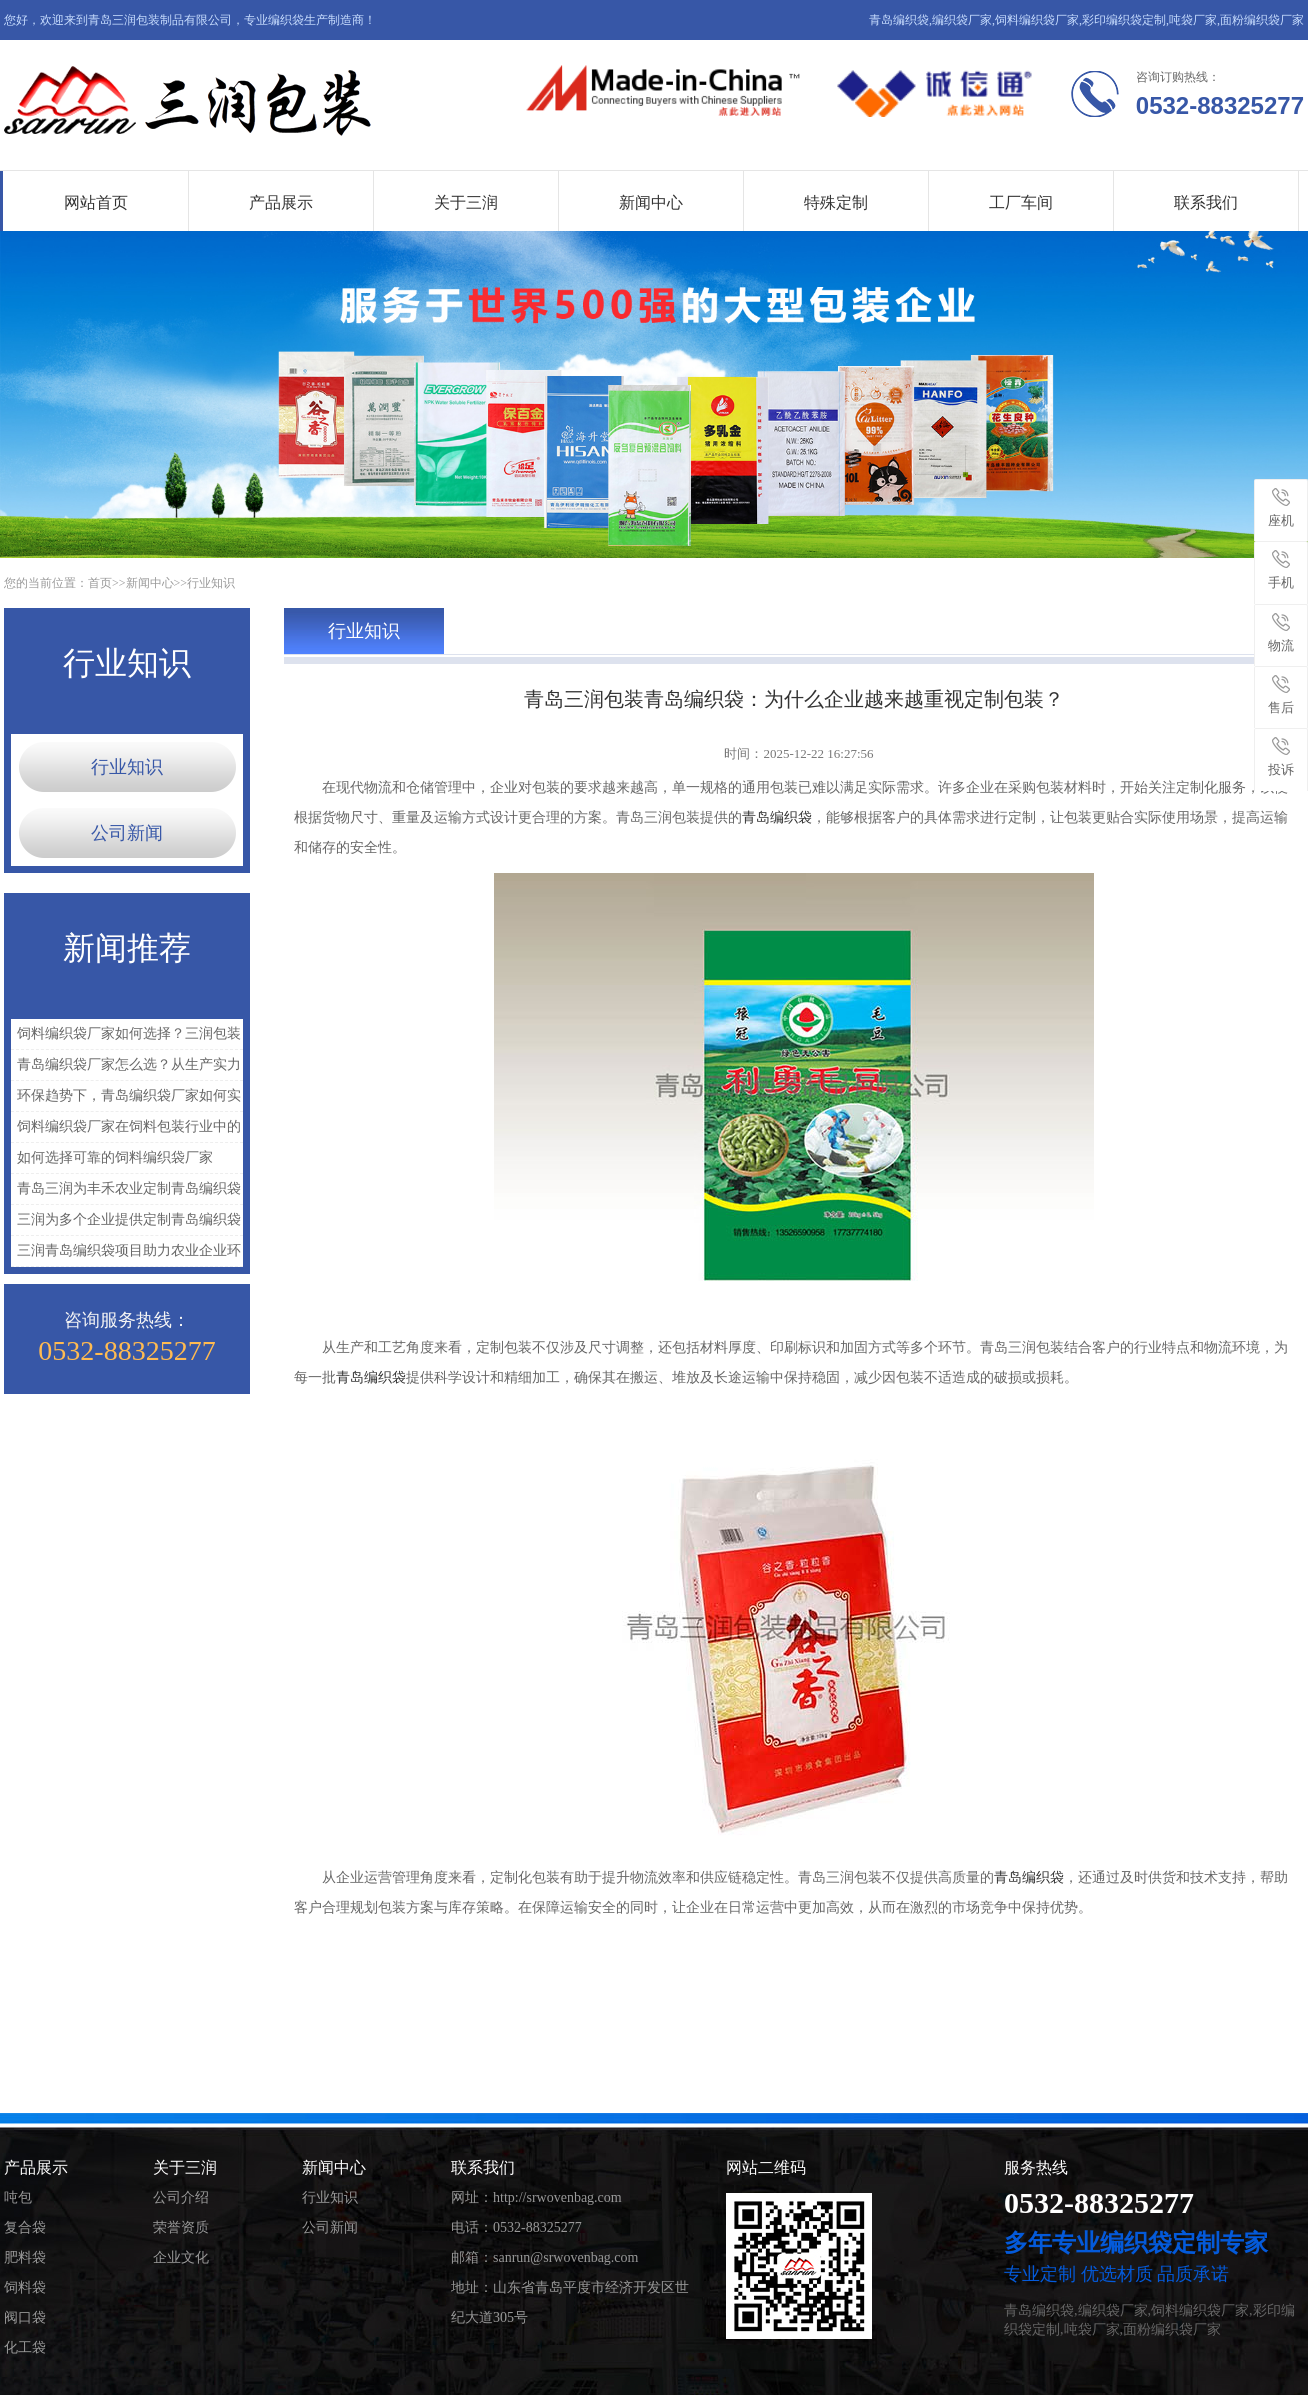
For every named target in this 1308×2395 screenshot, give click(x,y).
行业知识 (211, 583)
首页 (100, 583)
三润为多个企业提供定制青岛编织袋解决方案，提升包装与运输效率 (126, 1223)
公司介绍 (181, 2197)
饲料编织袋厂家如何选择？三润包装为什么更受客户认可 (126, 1037)
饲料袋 (25, 2287)
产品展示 (281, 202)
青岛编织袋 (777, 817)
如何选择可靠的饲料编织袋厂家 (115, 1157)
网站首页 (96, 202)
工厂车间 (1021, 202)
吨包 (18, 2197)
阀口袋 (25, 2317)
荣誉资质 (181, 2227)
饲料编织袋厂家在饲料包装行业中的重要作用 (126, 1130)
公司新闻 (127, 833)
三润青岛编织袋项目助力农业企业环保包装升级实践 (126, 1254)
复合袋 (25, 2227)
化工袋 (25, 2347)
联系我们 (1206, 202)
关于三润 (466, 202)
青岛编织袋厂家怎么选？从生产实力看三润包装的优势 (126, 1068)
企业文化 (181, 2257)
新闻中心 (651, 202)
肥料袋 (25, 2257)
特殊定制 (836, 202)
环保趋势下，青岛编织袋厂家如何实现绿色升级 (126, 1099)
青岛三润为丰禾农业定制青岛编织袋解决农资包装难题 (126, 1192)
